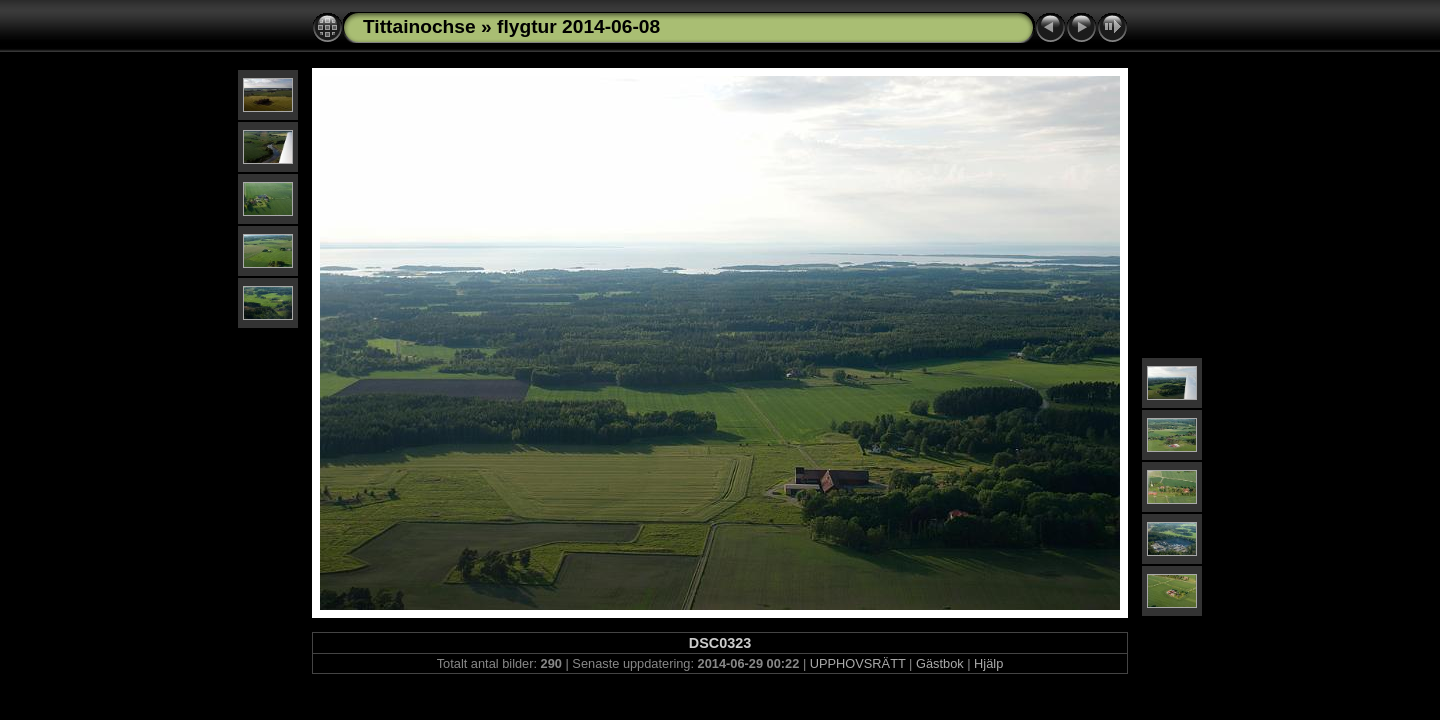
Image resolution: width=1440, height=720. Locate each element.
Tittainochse (419, 26)
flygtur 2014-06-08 (578, 26)
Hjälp (988, 663)
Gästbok (940, 663)
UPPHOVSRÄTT (858, 663)
